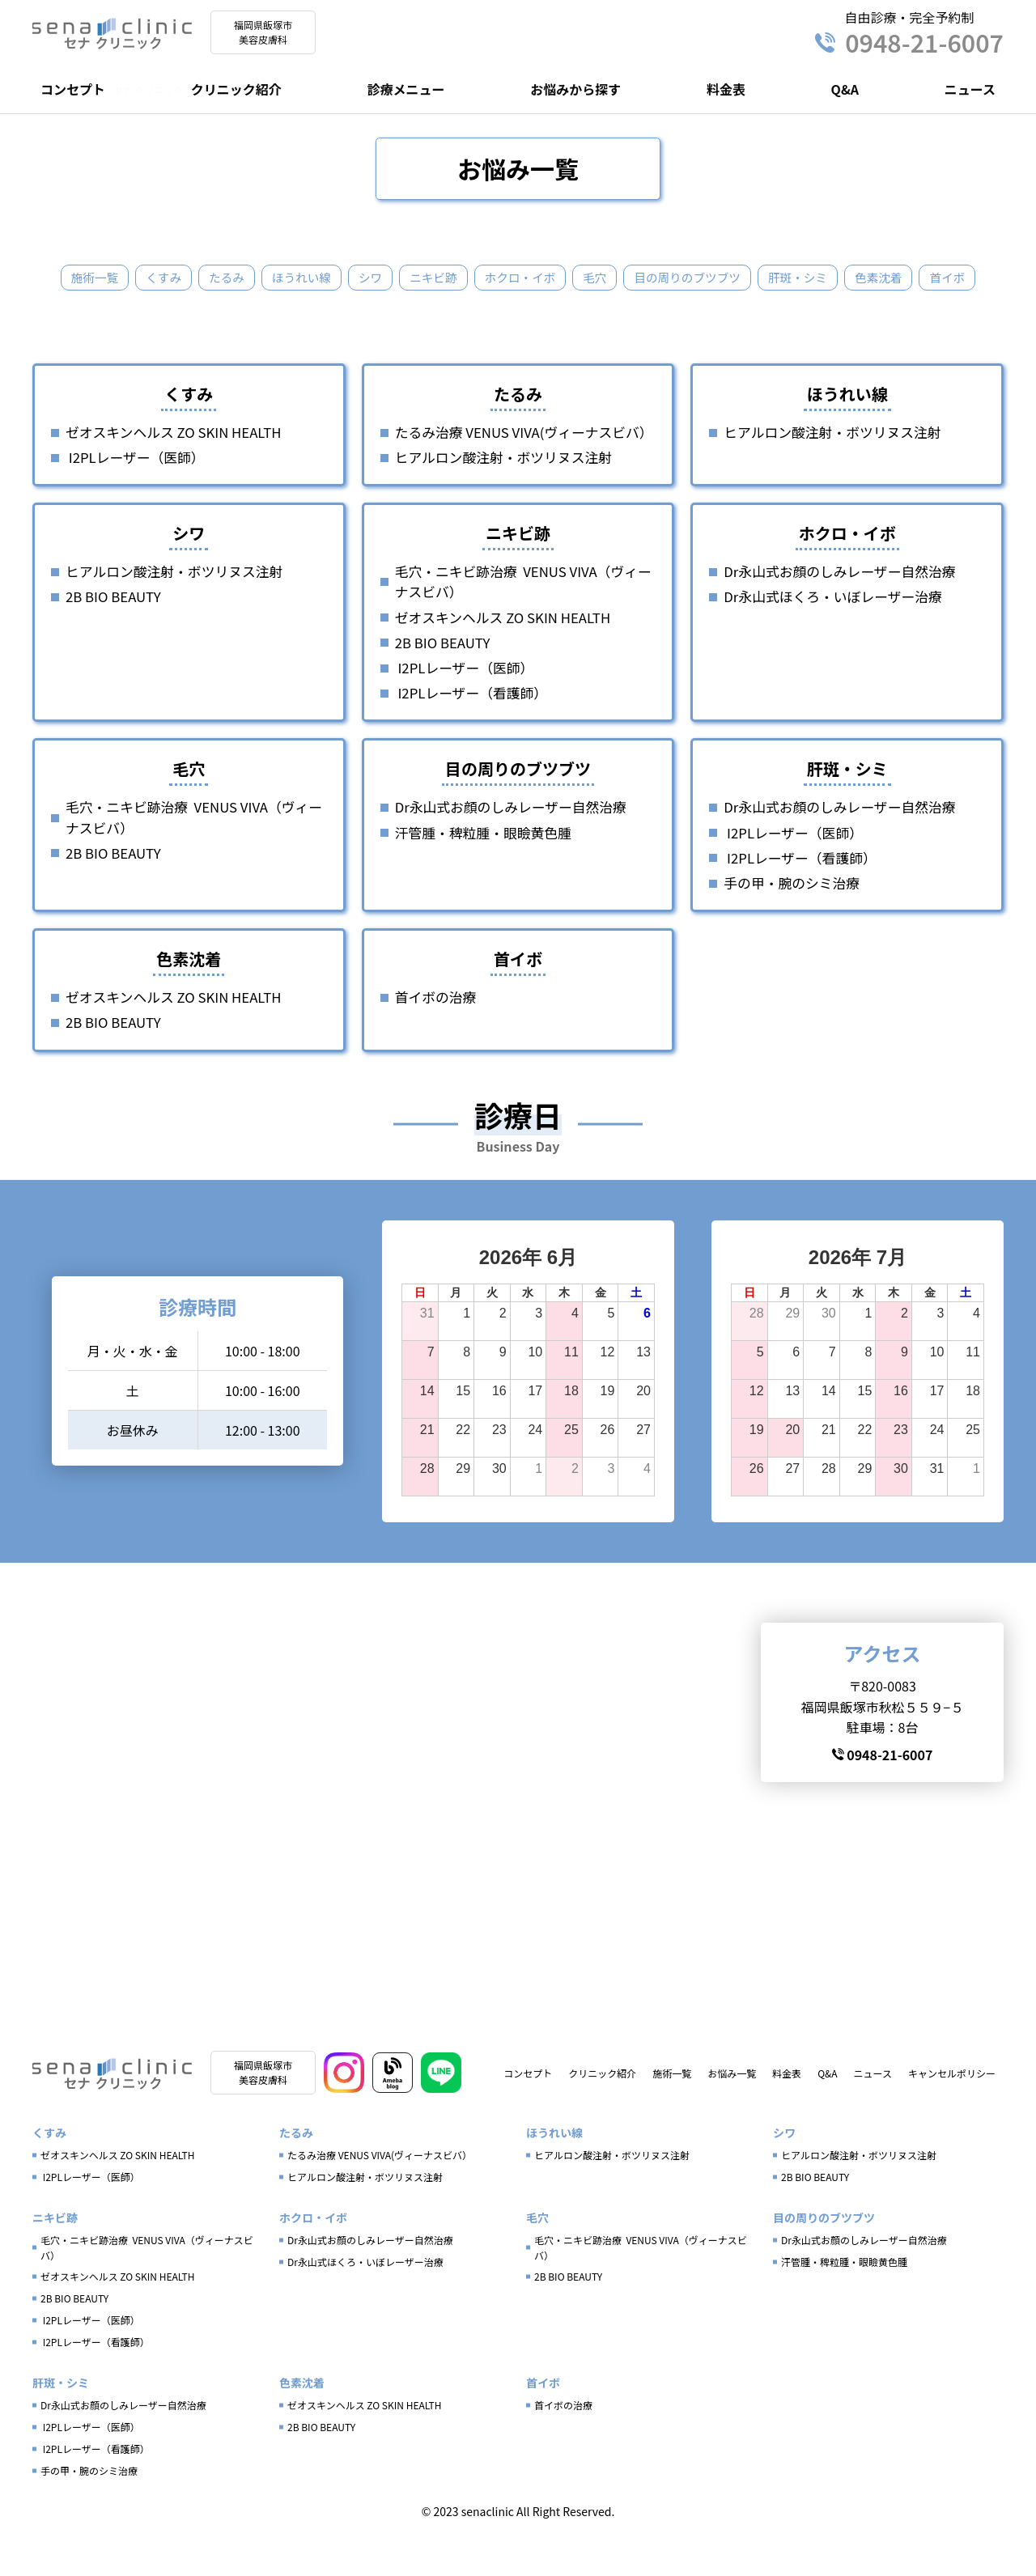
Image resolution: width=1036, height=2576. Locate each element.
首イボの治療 (436, 1034)
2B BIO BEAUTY (113, 634)
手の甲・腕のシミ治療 (792, 920)
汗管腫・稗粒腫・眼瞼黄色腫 (483, 870)
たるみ (241, 278)
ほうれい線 (320, 278)
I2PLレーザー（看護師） (471, 730)
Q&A (845, 89)
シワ (393, 278)
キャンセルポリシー (952, 2115)
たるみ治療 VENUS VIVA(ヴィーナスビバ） (524, 469)
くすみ (174, 278)
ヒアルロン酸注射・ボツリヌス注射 (503, 494)
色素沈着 (934, 278)
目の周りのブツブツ (730, 278)
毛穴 (631, 278)
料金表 (726, 89)
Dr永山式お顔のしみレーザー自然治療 (839, 608)
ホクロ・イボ (552, 278)
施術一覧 (102, 278)
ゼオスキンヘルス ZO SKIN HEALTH (173, 469)
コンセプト (72, 89)
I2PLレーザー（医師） (135, 494)
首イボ (518, 314)
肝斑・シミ (848, 278)
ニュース (970, 89)
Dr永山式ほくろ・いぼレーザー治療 (832, 634)
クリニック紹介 (236, 89)
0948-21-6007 (909, 42)
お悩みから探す (575, 89)
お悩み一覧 (731, 2115)
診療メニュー (405, 89)
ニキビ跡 (460, 278)
